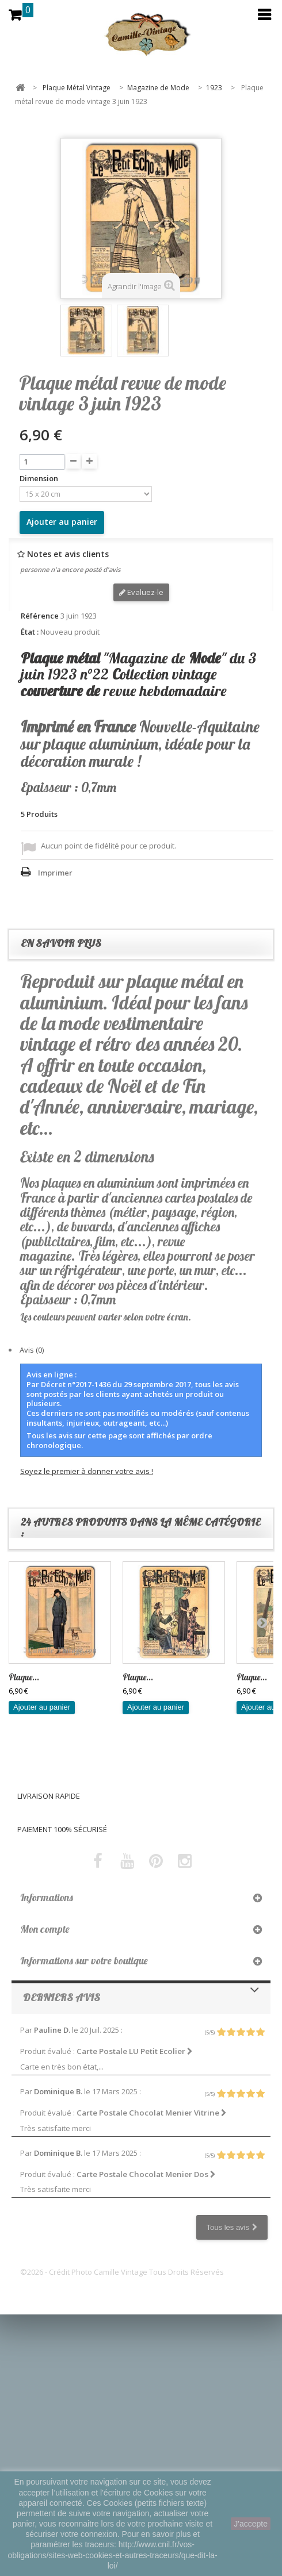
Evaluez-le (141, 592)
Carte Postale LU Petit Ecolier (135, 2051)
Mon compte (45, 1929)
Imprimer (55, 872)
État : (30, 632)
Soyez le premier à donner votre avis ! (86, 1471)
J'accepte (251, 2523)
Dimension (40, 478)
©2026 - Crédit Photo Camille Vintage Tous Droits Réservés (122, 2272)
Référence (40, 616)
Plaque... (24, 1677)
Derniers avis (61, 1997)
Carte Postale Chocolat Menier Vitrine (152, 2112)
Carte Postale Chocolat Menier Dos (146, 2174)
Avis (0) (32, 1350)
